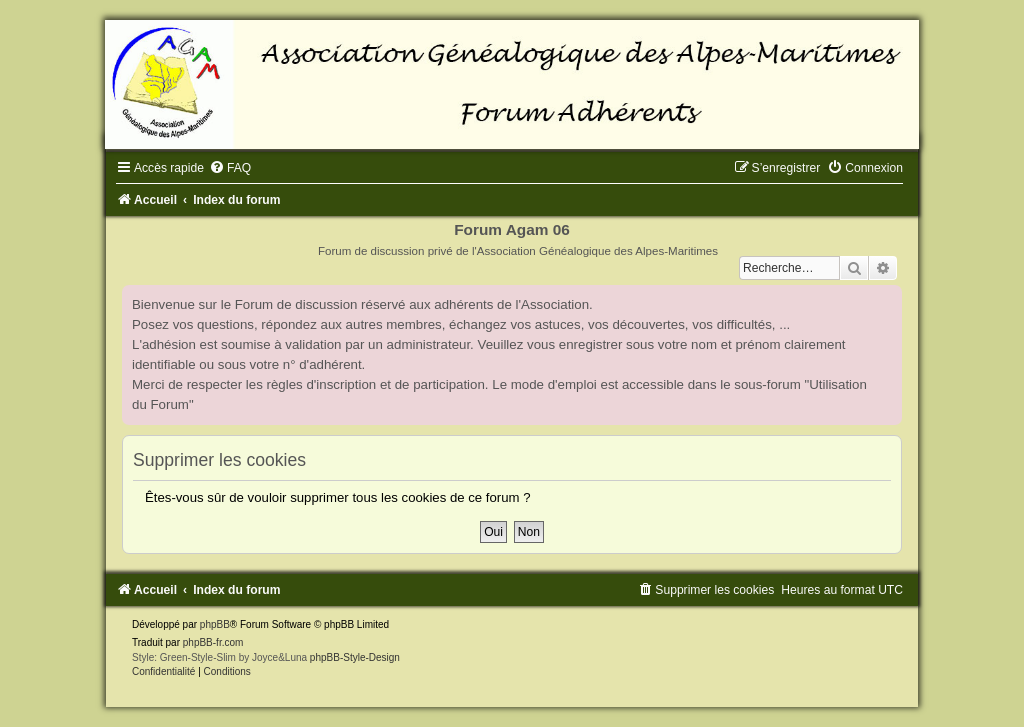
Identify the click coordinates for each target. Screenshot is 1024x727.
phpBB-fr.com (213, 642)
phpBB (215, 624)
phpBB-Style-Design (355, 657)
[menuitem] (230, 168)
